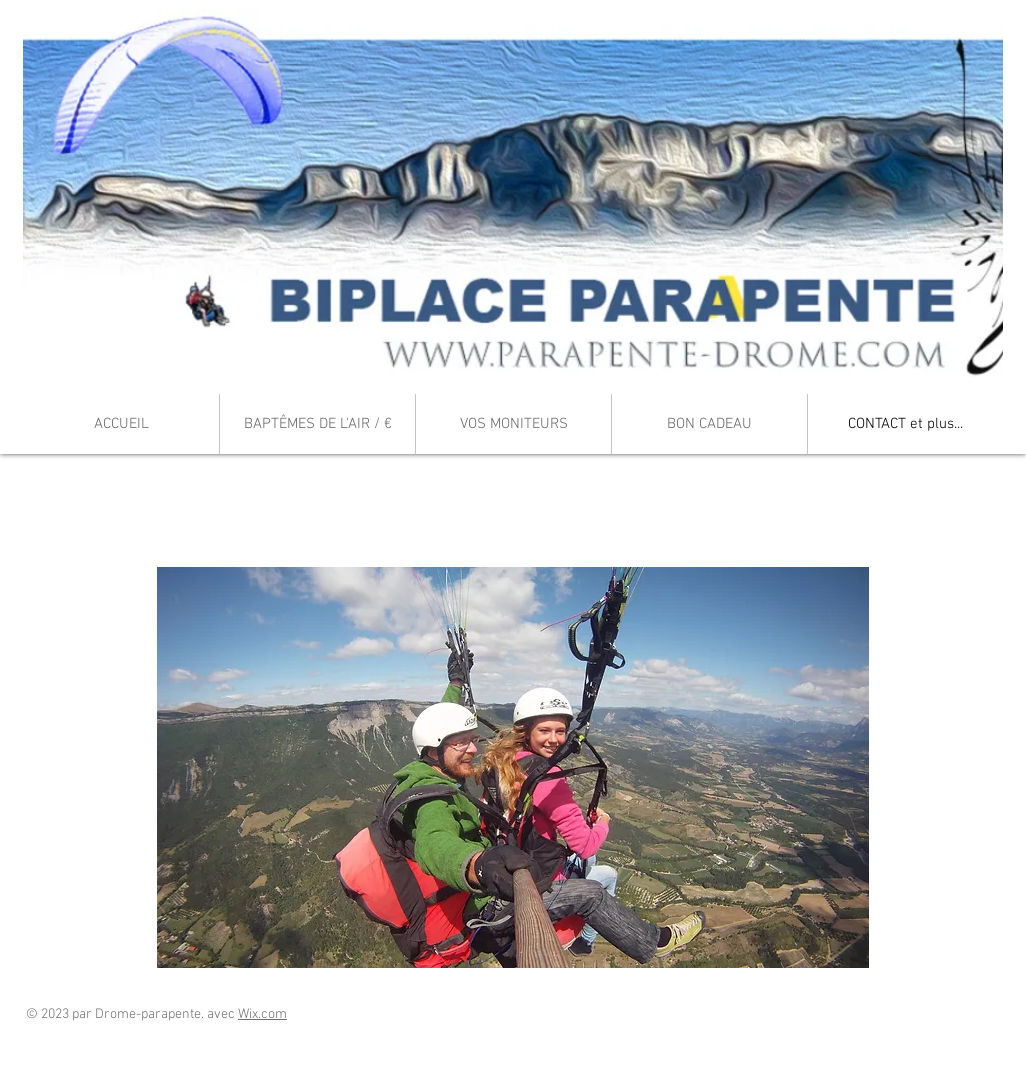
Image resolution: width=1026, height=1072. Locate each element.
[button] (513, 767)
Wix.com (262, 1014)
